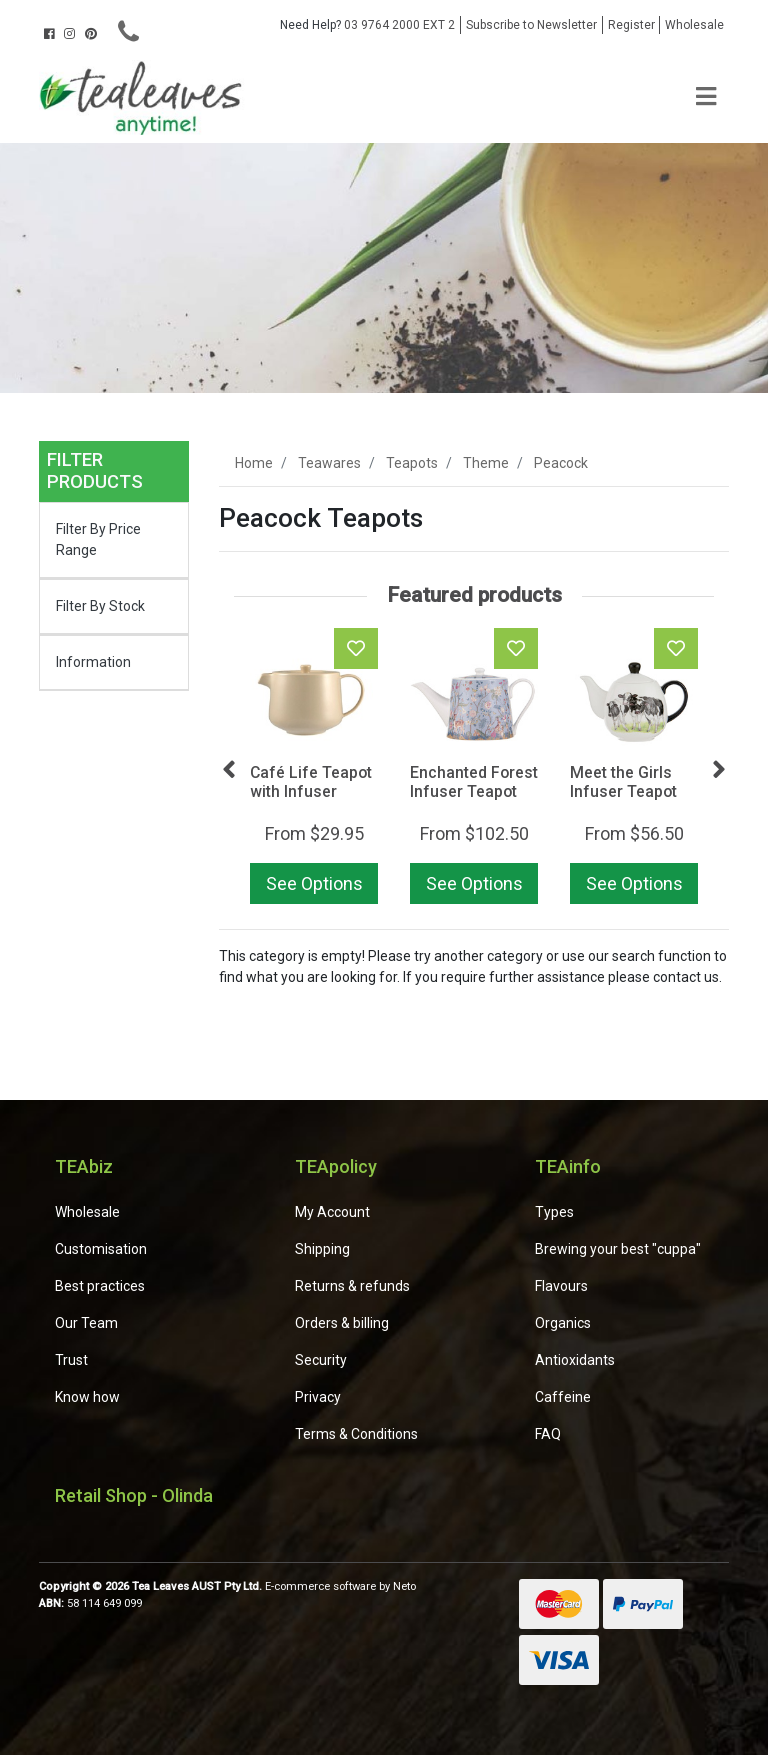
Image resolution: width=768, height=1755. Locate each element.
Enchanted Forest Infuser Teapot (474, 782)
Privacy (318, 1397)
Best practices (100, 1286)
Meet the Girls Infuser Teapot (623, 782)
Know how (87, 1397)
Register (631, 25)
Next (719, 770)
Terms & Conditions (356, 1434)
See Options (314, 883)
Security (321, 1360)
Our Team (86, 1323)
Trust (71, 1360)
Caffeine (563, 1397)
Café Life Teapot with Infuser (311, 782)
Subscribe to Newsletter (531, 25)
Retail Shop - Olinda (134, 1495)
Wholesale (694, 25)
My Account (332, 1212)
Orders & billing (342, 1323)
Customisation (101, 1249)
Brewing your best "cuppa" (618, 1249)
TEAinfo (568, 1166)
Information (93, 662)
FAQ (548, 1434)
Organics (563, 1323)
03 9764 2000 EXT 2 (367, 25)
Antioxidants (575, 1360)
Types (554, 1212)
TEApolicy (336, 1166)
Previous (229, 770)
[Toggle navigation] (706, 97)
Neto (404, 1586)
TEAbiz (84, 1166)
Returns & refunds (352, 1286)
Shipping (322, 1249)
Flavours (561, 1286)
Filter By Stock (100, 606)
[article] (314, 770)
